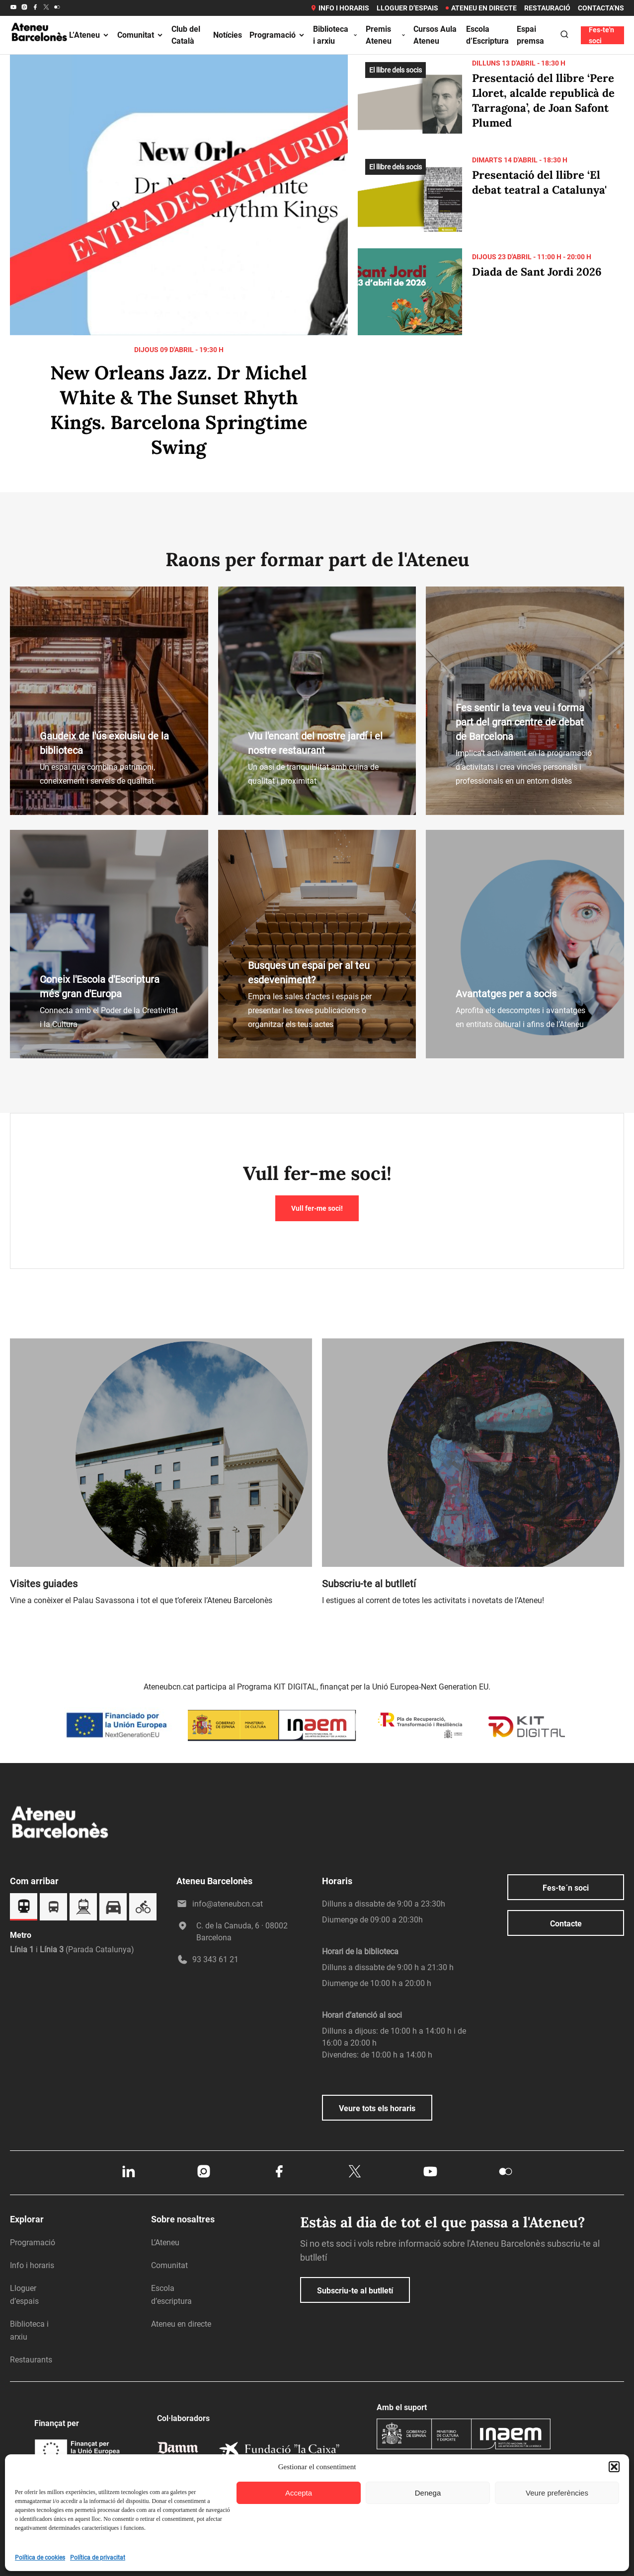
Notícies (227, 35)
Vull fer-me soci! (317, 1208)
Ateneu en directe (481, 8)
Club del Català (185, 35)
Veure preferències (557, 2493)
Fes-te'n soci (601, 35)
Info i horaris (339, 8)
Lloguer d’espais (407, 8)
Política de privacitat (97, 2557)
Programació (277, 35)
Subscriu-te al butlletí (355, 2290)
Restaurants (31, 2359)
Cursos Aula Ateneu (435, 35)
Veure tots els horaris (377, 2108)
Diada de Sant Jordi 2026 (537, 272)
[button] (614, 2467)
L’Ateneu (89, 35)
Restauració (547, 8)
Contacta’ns (601, 8)
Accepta (298, 2493)
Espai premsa (530, 35)
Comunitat (140, 35)
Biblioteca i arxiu (335, 35)
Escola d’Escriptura (487, 35)
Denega (428, 2493)
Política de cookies (40, 2557)
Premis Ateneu (386, 35)
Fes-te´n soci (566, 1888)
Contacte (566, 1923)
